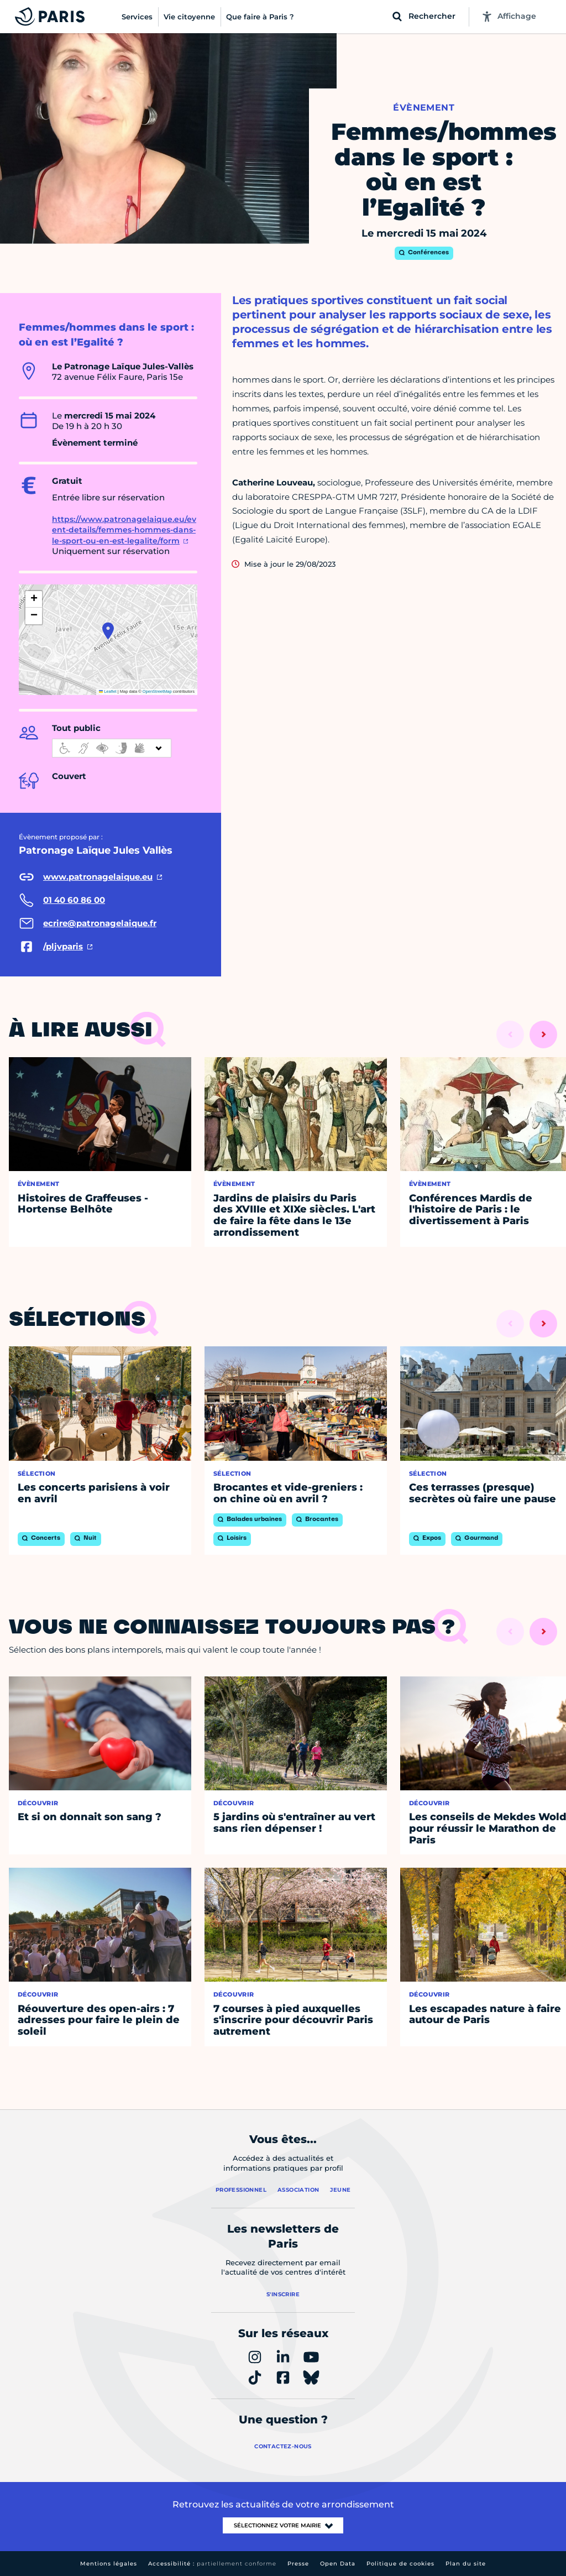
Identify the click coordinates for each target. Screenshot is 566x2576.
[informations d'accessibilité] (111, 748)
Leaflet (108, 691)
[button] (108, 631)
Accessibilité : (212, 2563)
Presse (298, 2563)
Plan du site (466, 2563)
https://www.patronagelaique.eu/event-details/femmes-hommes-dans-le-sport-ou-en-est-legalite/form (124, 530)
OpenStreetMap (157, 691)
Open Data (337, 2563)
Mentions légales (108, 2563)
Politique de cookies (400, 2563)
